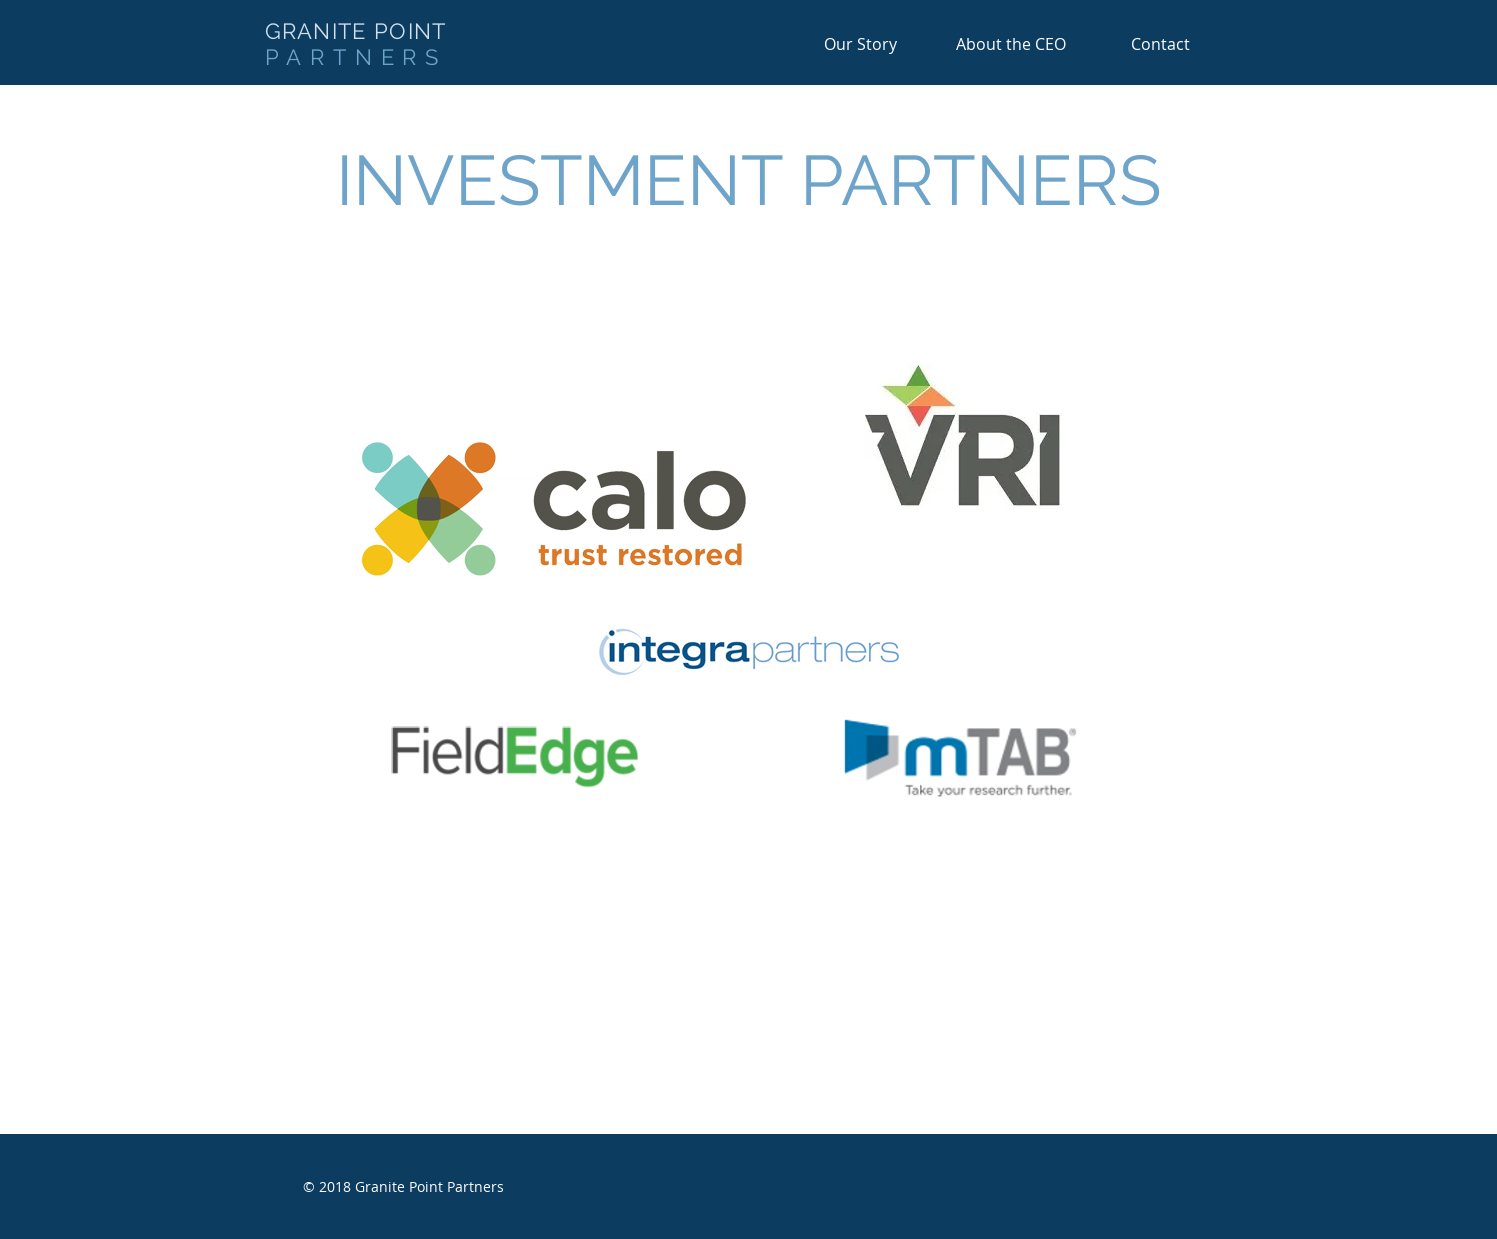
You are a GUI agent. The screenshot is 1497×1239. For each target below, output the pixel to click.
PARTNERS (356, 57)
